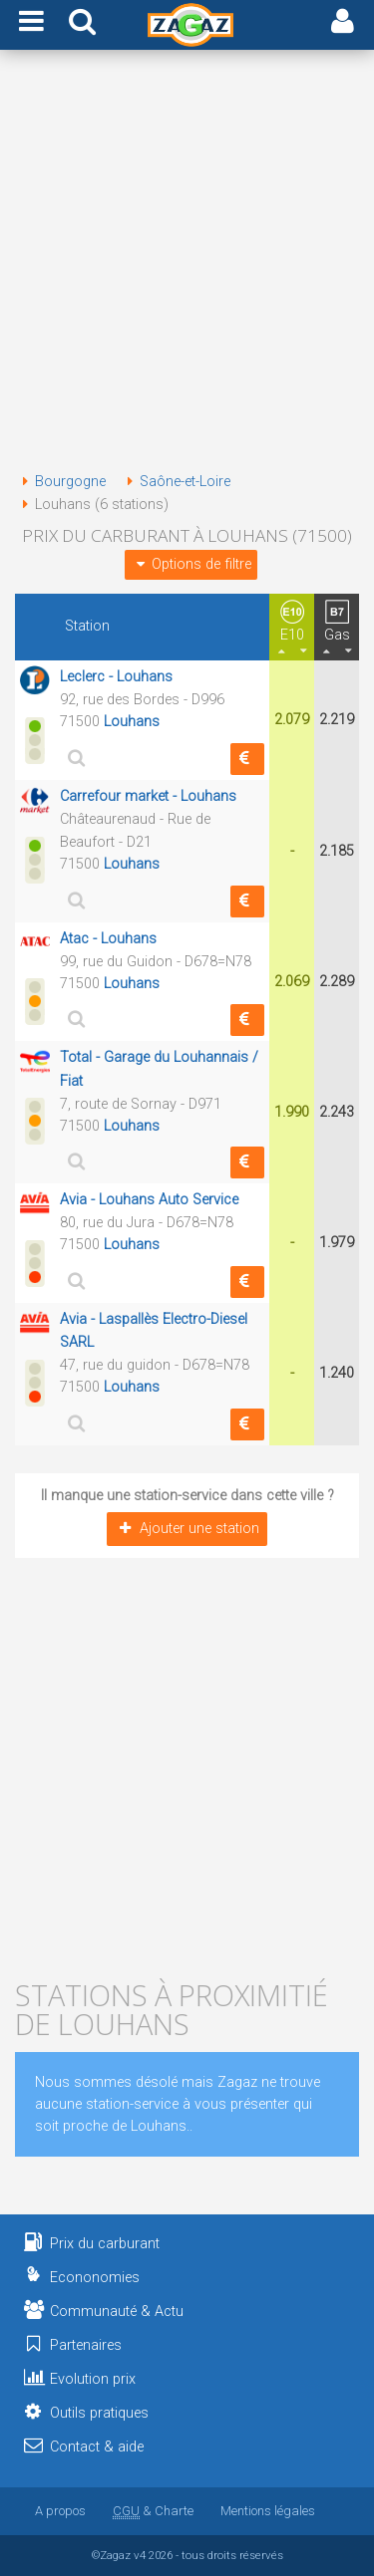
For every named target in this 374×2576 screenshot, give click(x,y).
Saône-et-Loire (175, 481)
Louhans (132, 721)
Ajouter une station (186, 1528)
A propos (60, 2510)
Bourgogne (60, 481)
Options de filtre (190, 564)
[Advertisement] (187, 264)
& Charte (153, 2510)
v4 (140, 2555)
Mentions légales (267, 2510)
